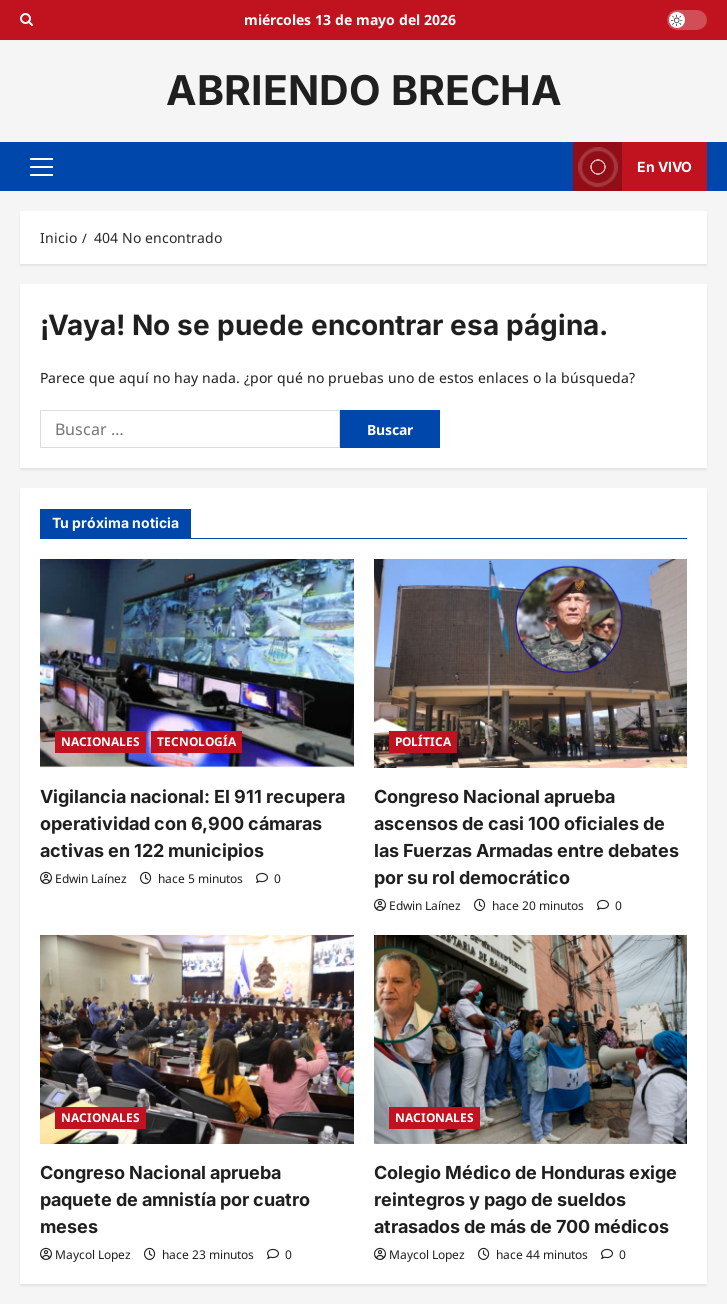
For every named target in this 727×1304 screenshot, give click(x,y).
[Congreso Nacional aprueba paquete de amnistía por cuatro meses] (197, 1039)
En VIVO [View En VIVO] (632, 166)
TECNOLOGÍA (196, 741)
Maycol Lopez (93, 1254)
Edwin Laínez (91, 878)
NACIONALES (100, 741)
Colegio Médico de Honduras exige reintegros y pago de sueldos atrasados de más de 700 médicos (525, 1199)
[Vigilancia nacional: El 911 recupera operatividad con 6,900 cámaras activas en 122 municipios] (197, 663)
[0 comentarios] (268, 878)
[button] (41, 166)
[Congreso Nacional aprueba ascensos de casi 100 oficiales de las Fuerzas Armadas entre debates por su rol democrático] (531, 663)
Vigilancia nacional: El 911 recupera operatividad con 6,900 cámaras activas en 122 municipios (192, 823)
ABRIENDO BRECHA (364, 90)
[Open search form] (26, 20)
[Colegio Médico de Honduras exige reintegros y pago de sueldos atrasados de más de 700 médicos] (531, 1039)
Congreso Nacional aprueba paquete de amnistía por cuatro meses (175, 1199)
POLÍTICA (423, 741)
